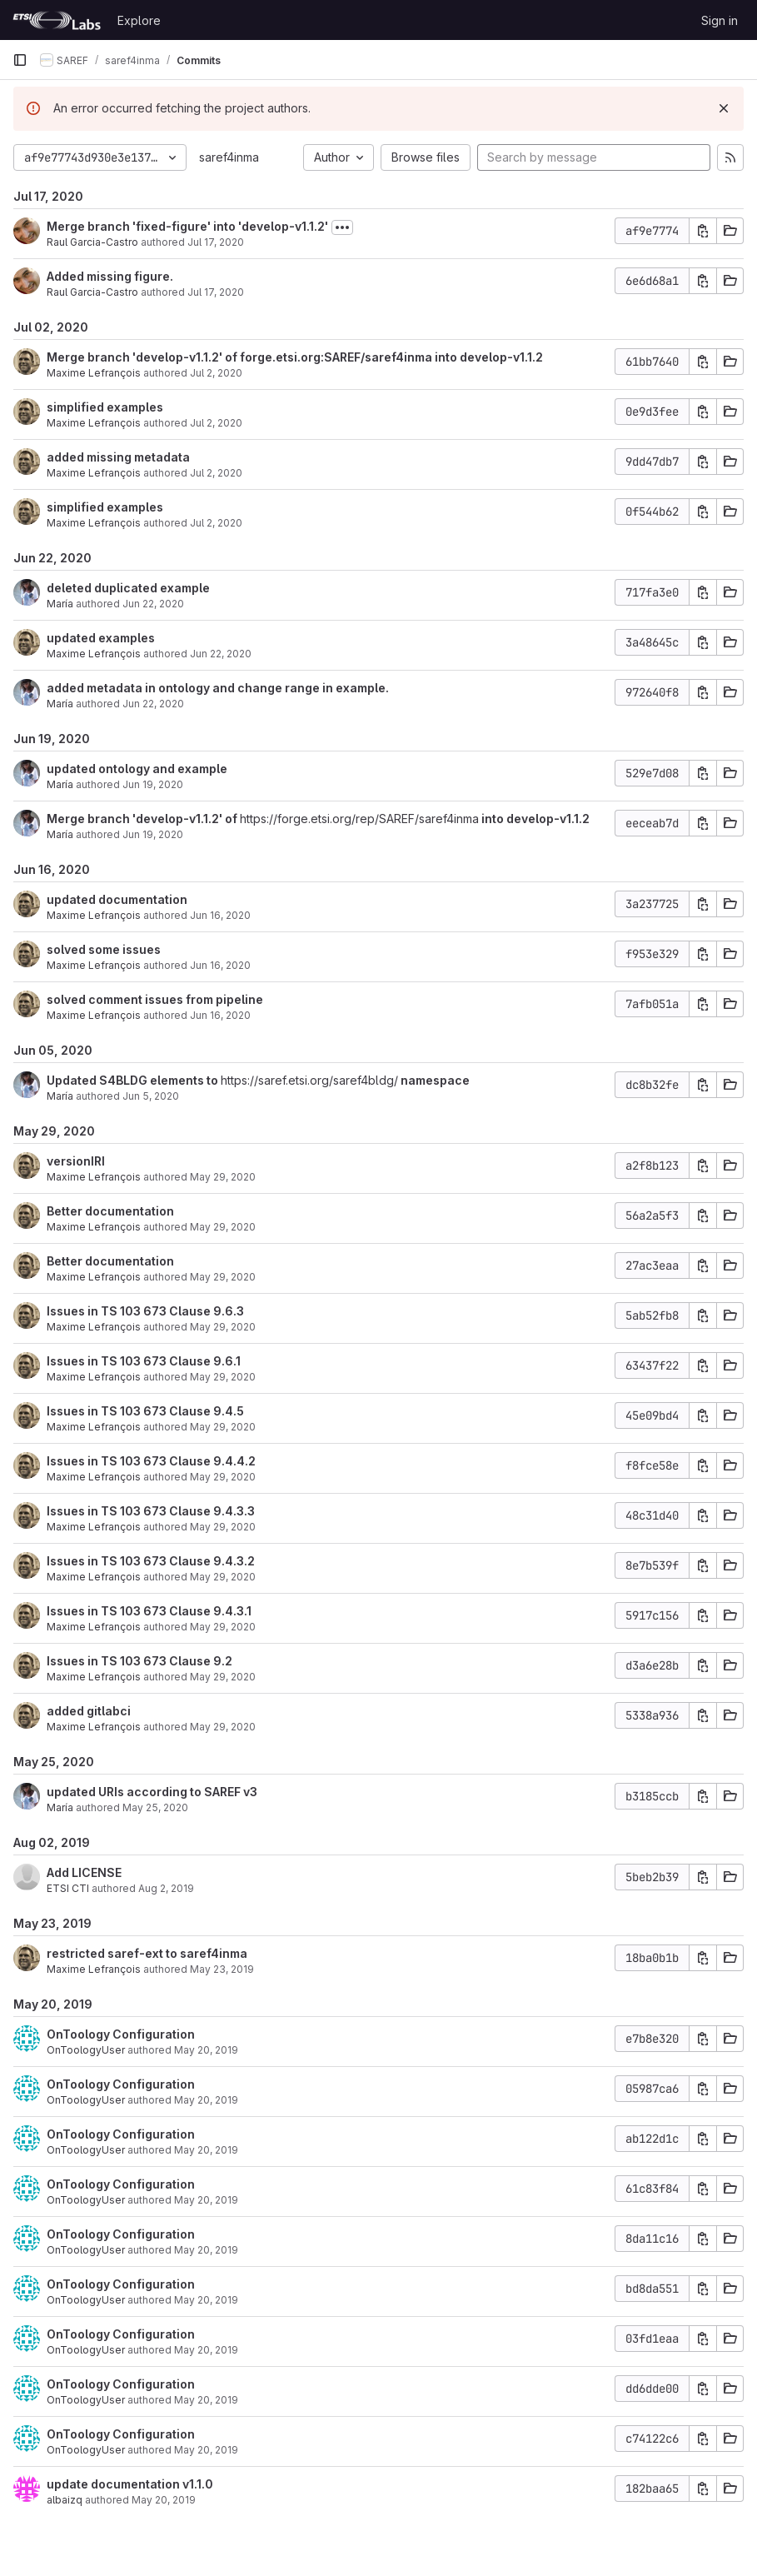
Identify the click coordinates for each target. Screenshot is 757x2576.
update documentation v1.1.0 (130, 2484)
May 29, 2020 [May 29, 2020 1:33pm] (223, 1726)
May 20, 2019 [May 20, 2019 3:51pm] (206, 2050)
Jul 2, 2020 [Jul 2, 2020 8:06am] (216, 473)
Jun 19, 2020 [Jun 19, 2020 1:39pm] (152, 784)
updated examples (101, 638)
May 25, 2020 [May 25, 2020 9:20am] (155, 1807)
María (60, 603)
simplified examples (105, 407)
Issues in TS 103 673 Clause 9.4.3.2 (151, 1561)
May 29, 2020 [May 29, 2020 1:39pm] (223, 1676)
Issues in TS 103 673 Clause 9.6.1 (144, 1361)
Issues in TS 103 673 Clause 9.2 (139, 1661)
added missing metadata (118, 457)
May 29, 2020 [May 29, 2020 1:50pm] (223, 1476)
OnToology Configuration (121, 2034)
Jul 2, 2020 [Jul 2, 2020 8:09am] (216, 373)
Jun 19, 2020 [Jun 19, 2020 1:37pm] (152, 834)
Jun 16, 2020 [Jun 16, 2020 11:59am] (220, 1015)
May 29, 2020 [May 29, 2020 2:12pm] (223, 1227)
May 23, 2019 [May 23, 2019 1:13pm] (222, 1969)
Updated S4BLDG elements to (134, 1080)
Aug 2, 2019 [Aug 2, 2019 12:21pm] (166, 1888)
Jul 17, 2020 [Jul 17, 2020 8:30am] (215, 292)
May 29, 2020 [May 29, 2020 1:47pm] (223, 1526)
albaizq (64, 2500)
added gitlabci (89, 1711)
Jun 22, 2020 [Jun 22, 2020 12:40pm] (153, 603)
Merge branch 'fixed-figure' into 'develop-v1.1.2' (187, 226)
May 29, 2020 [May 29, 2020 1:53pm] (223, 1426)
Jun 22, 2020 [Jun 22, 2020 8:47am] (153, 703)
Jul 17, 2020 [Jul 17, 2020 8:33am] (215, 242)
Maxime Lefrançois (94, 373)
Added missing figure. (110, 276)
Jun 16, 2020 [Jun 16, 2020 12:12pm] (220, 965)
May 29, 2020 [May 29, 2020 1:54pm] (223, 1376)
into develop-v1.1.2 (534, 818)
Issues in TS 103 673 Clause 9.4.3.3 (151, 1511)
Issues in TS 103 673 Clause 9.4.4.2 (151, 1461)
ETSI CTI (68, 1888)
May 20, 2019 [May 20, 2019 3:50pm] (206, 2150)
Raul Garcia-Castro (92, 242)
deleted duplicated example (128, 588)
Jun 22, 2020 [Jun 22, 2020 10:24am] (221, 653)
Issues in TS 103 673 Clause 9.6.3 (145, 1311)
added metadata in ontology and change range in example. (218, 688)
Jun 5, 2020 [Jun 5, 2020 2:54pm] (150, 1096)
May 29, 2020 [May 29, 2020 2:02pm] (223, 1326)
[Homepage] (56, 20)
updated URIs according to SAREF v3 (152, 1792)
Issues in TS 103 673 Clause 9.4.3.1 (149, 1611)
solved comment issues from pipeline (155, 999)
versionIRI (76, 1161)
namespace (434, 1080)
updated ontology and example (137, 768)
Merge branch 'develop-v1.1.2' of (143, 818)
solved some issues (104, 949)
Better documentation (110, 1211)
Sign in (719, 20)
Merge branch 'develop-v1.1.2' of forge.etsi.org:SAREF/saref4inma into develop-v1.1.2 (295, 357)
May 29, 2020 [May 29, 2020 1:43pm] (223, 1576)
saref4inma (229, 157)
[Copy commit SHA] (703, 230)
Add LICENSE (84, 1872)
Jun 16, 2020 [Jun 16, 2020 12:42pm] (220, 915)
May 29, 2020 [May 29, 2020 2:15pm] (223, 1177)
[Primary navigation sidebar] (20, 60)
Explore (139, 20)
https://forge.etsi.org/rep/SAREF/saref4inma (359, 818)
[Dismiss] (724, 108)
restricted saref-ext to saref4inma (147, 1953)
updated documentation (117, 899)
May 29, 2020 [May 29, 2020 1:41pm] (223, 1626)
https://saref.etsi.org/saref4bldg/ (309, 1080)
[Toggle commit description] (342, 227)
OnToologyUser (86, 2050)
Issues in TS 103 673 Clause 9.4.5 (145, 1411)
